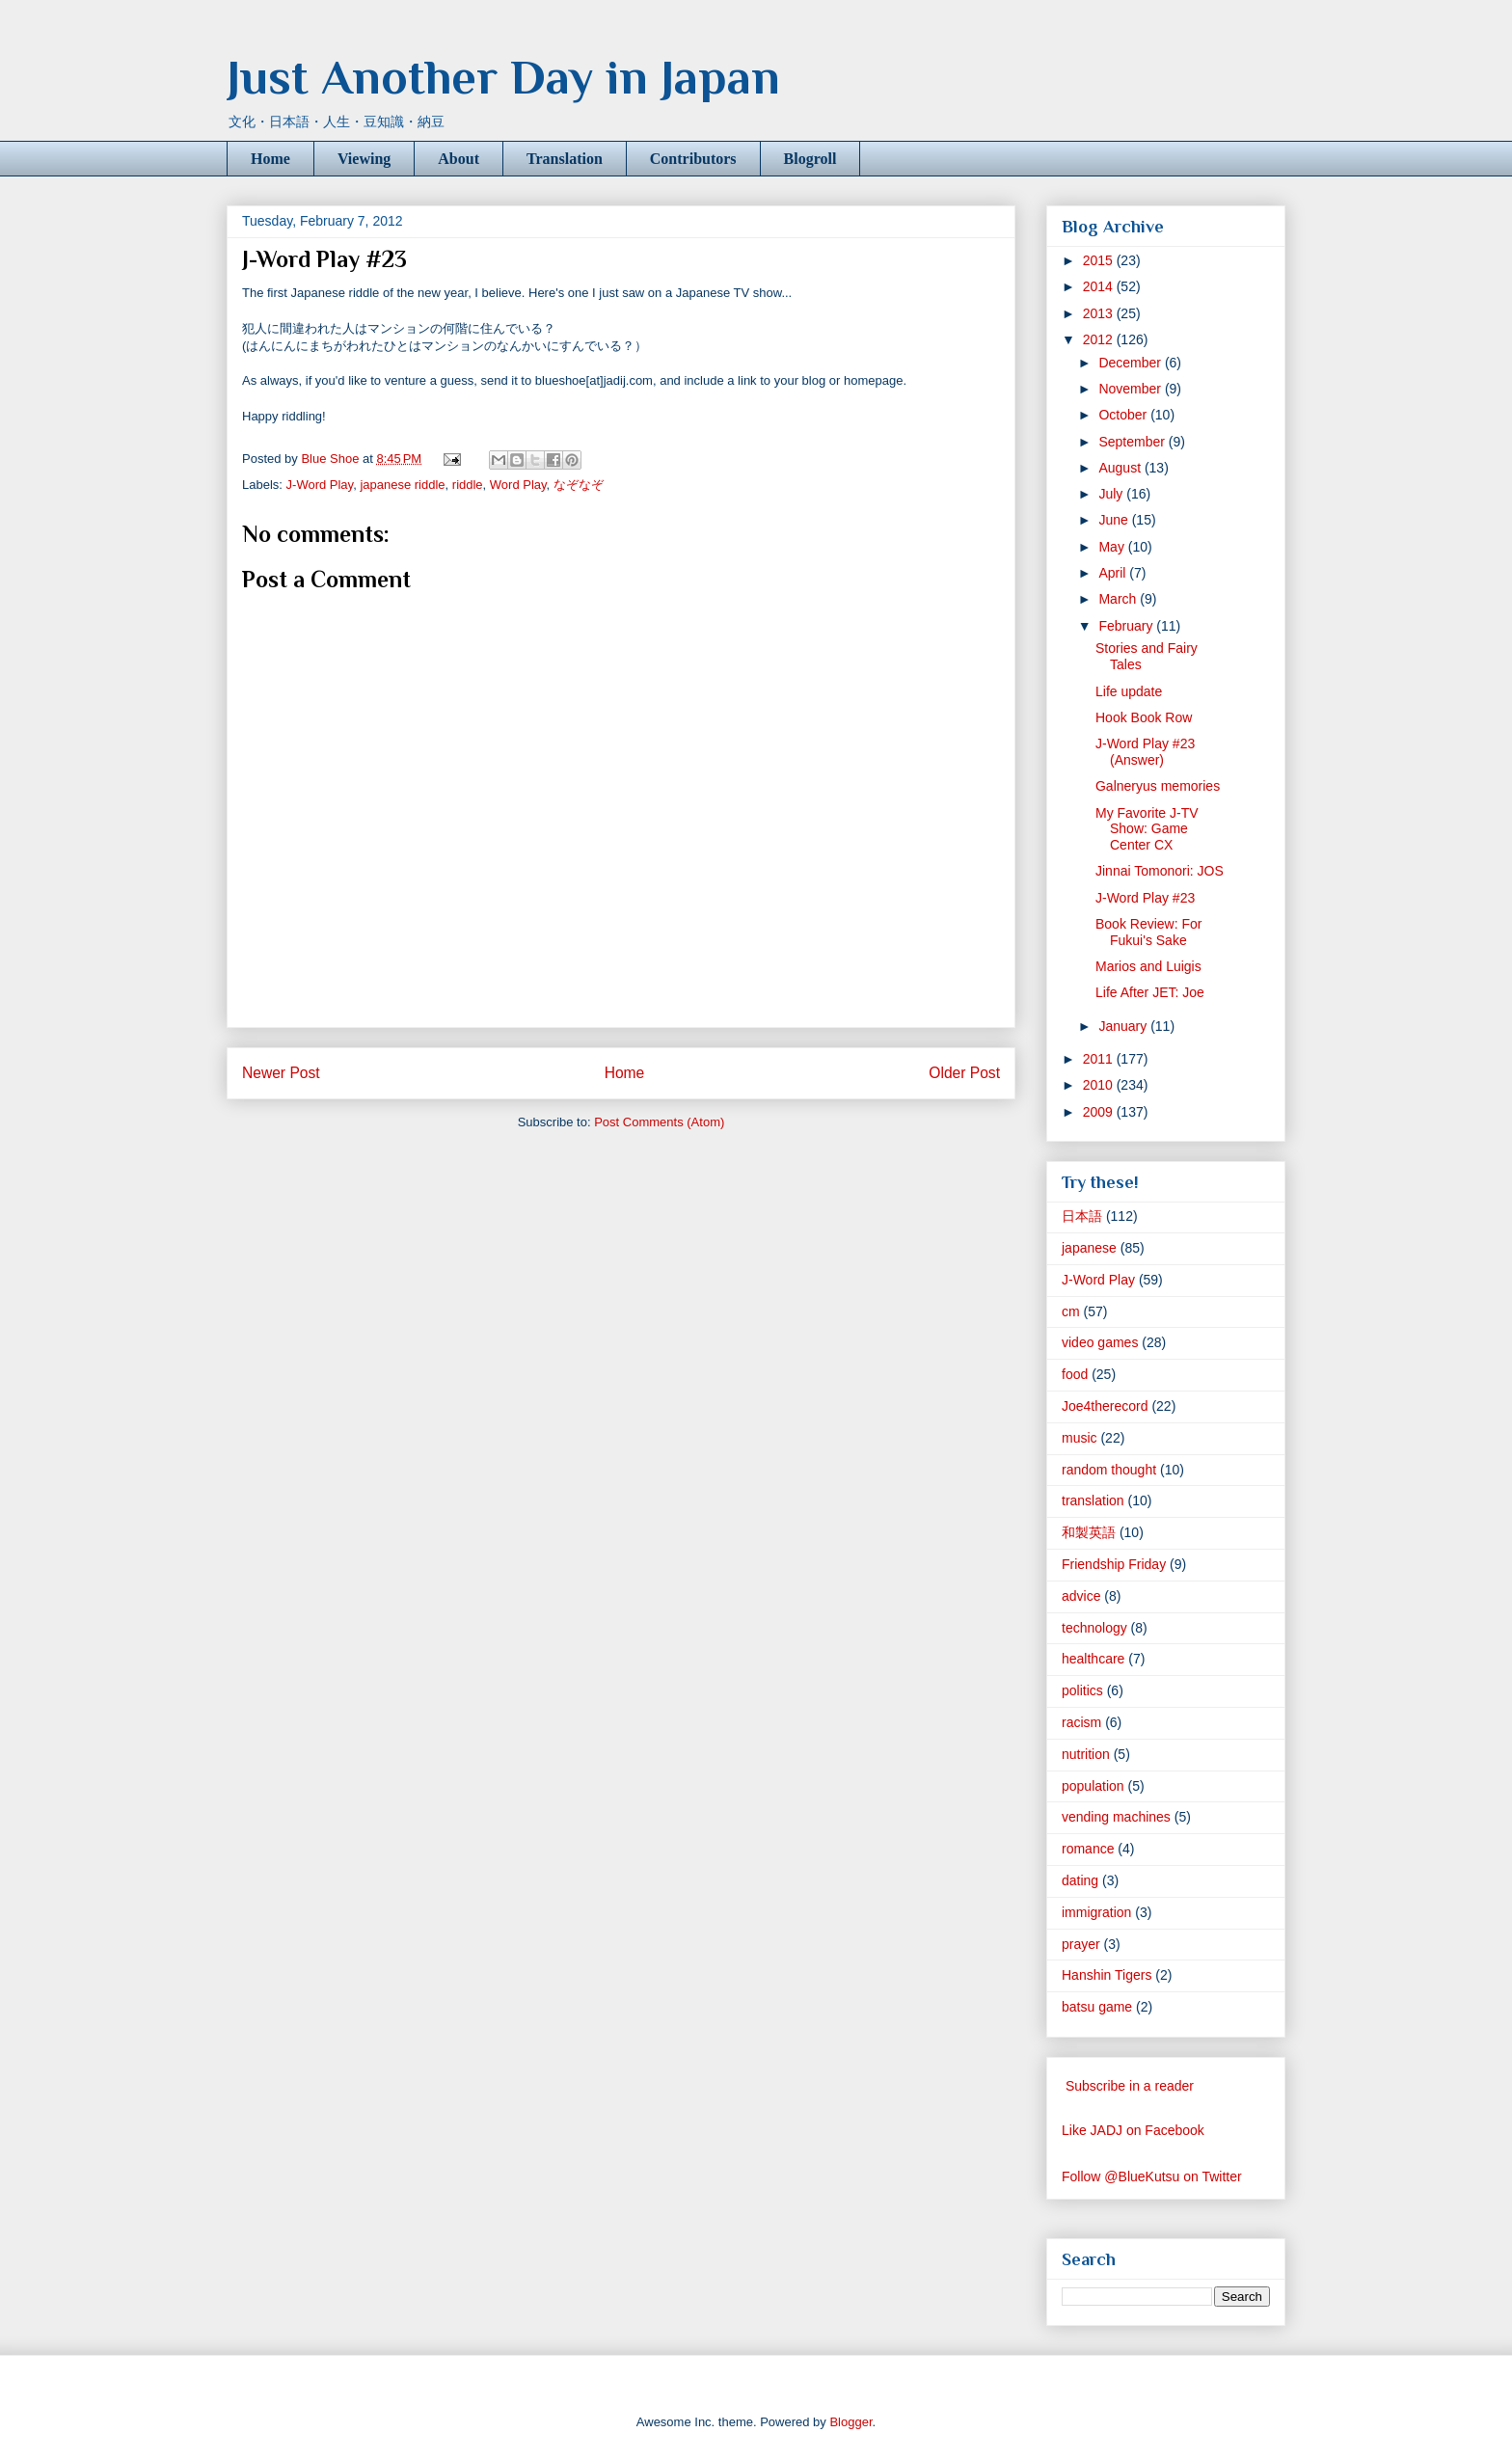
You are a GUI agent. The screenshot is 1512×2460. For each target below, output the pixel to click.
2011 (1100, 1059)
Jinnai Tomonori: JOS (1159, 871)
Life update (1128, 691)
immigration (1096, 1912)
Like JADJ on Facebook (1133, 2130)
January (1124, 1026)
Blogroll (810, 158)
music (1079, 1438)
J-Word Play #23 (1145, 898)
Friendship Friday (1114, 1564)
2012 (1100, 339)
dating (1080, 1880)
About (458, 158)
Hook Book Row (1143, 717)
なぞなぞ (579, 484)
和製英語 (1089, 1532)
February (1127, 626)
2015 (1100, 260)
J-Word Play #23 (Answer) (1145, 752)
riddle (467, 484)
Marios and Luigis (1148, 966)
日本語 (1082, 1216)
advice (1081, 1596)
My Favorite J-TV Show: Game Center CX (1147, 829)
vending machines (1116, 1817)
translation (1093, 1500)
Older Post (964, 1073)
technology (1094, 1627)
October (1124, 414)
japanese (1089, 1248)
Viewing (364, 158)
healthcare (1093, 1658)
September (1133, 441)
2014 (1100, 286)
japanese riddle (402, 484)
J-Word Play (320, 484)
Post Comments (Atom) (659, 1122)
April (1113, 573)
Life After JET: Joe (1149, 992)
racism (1081, 1722)
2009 (1100, 1112)
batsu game (1097, 2006)
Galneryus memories (1157, 786)
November (1131, 388)
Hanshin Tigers (1106, 1975)
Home (270, 158)
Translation (564, 158)
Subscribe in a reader (1130, 2086)
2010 (1100, 1085)
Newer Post (281, 1073)
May (1112, 546)
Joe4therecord (1105, 1406)
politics (1082, 1690)
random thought (1109, 1469)
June (1114, 519)
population (1093, 1786)
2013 (1100, 313)
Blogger (850, 2422)
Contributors (693, 158)
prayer (1081, 1944)
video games (1100, 1342)
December (1131, 362)
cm (1071, 1311)
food (1075, 1374)
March (1119, 599)
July (1112, 493)
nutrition (1086, 1754)
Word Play (518, 484)
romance (1088, 1848)
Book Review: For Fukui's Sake (1148, 932)
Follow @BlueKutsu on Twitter (1152, 2176)
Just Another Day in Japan (503, 77)
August (1121, 467)
